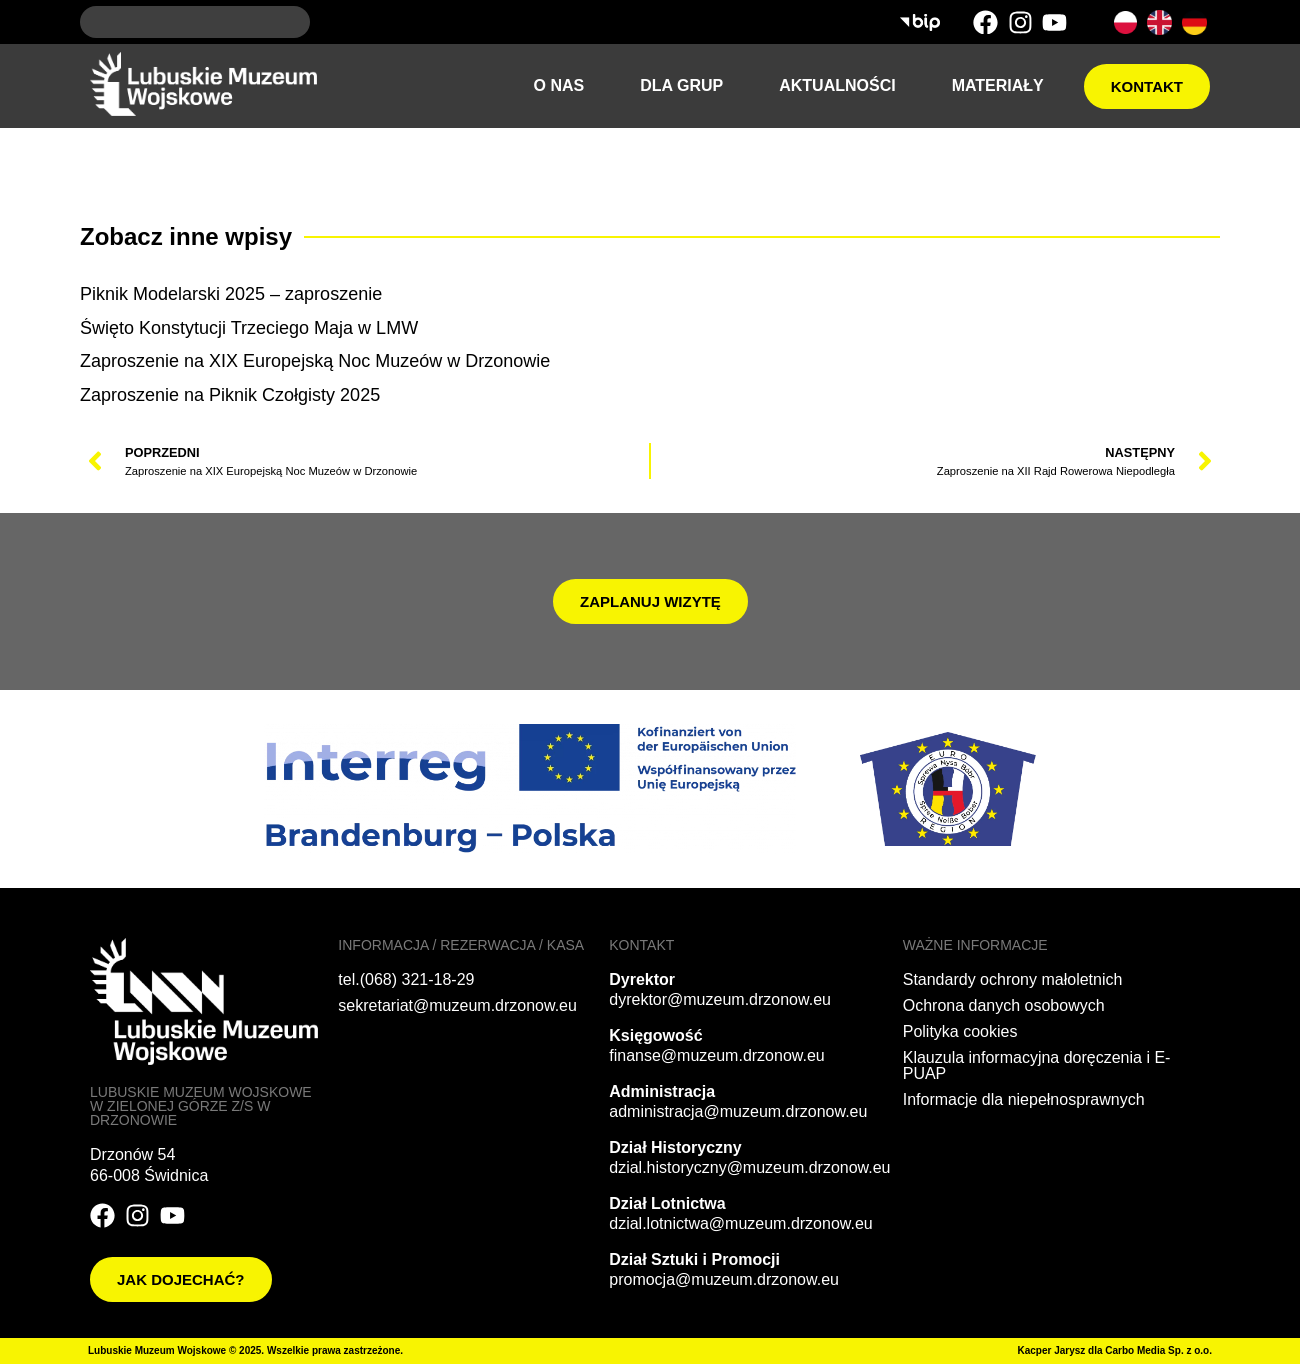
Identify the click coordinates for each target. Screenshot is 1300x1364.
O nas (559, 85)
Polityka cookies (960, 1031)
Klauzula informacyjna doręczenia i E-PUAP (1037, 1065)
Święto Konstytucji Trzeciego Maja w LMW (249, 328)
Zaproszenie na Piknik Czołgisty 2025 (230, 395)
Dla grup (681, 85)
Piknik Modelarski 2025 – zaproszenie (231, 294)
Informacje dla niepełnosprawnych (1024, 1099)
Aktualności (837, 85)
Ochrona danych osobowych (1004, 1005)
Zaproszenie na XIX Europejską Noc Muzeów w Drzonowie (315, 361)
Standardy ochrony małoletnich (1013, 979)
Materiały (998, 85)
